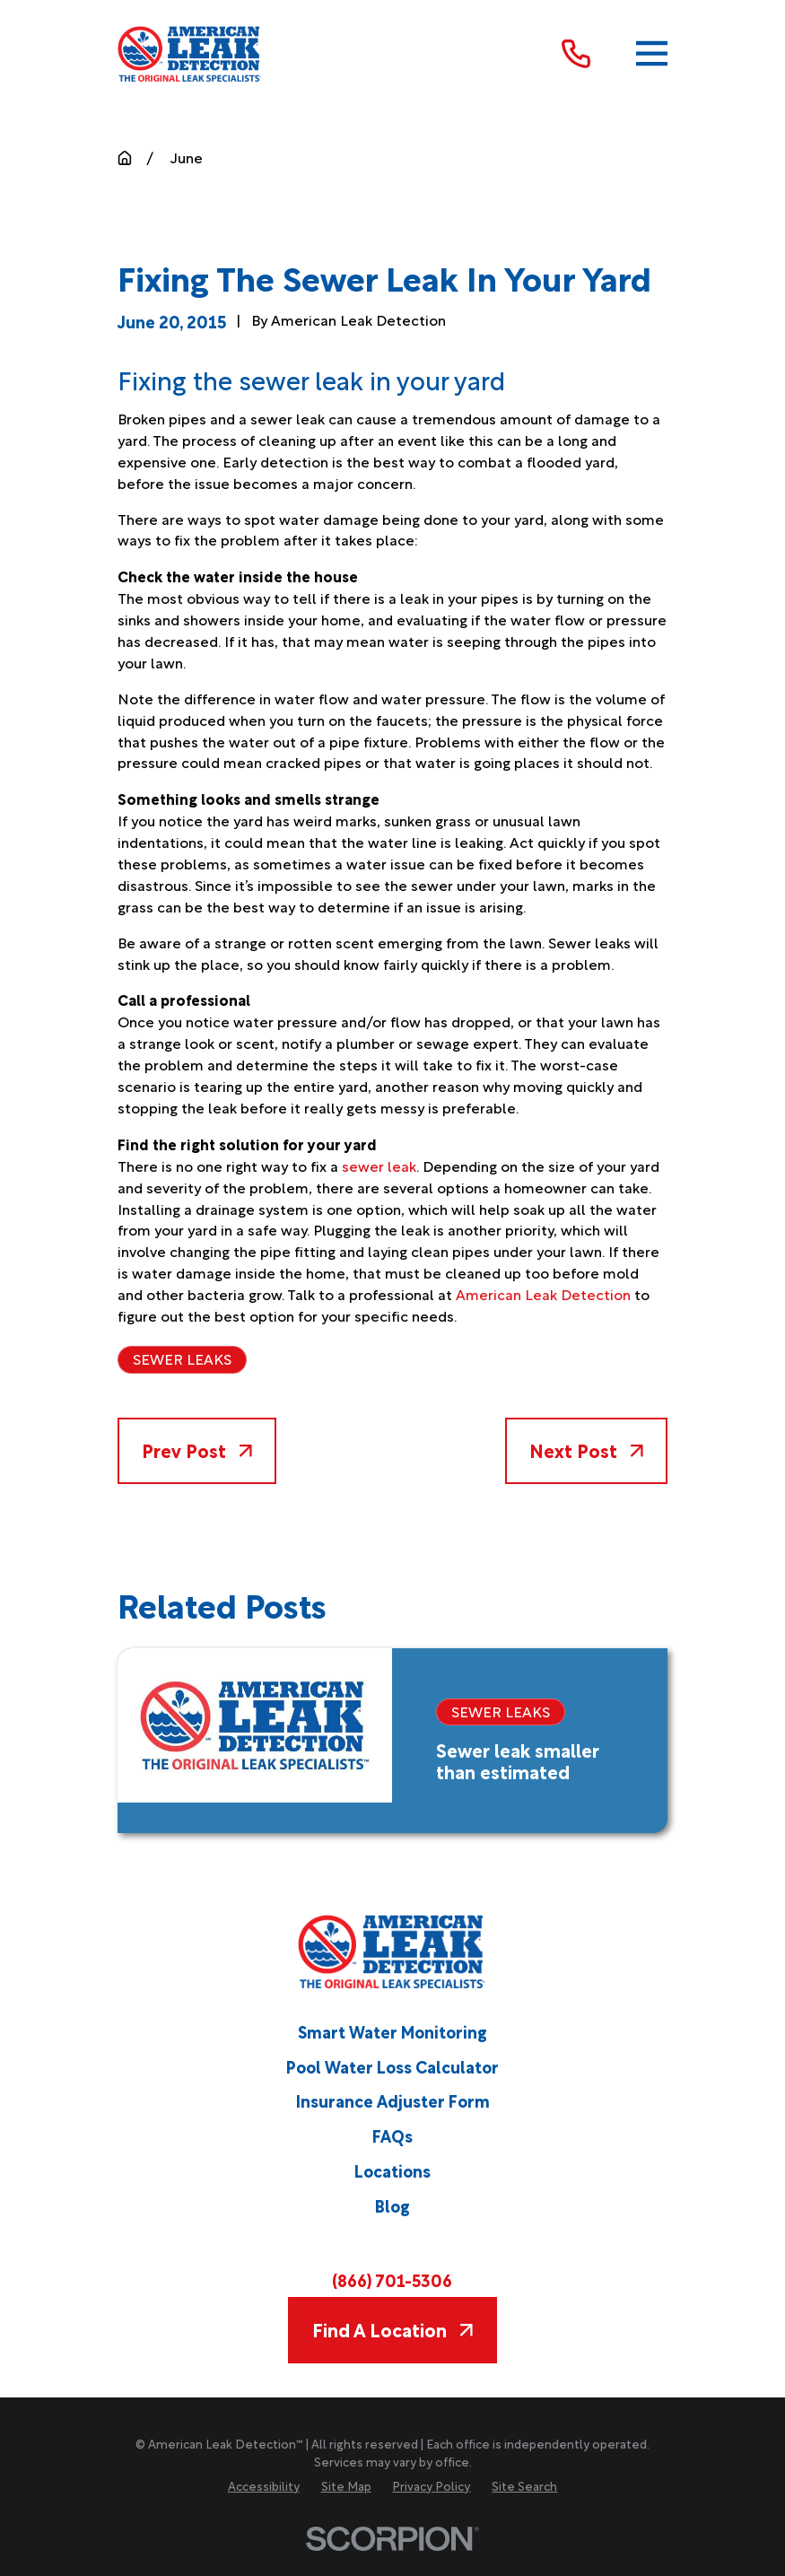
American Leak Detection (543, 1294)
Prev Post (196, 1449)
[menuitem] (264, 2486)
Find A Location (392, 2329)
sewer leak (379, 1165)
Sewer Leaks (182, 1358)
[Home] (190, 54)
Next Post (585, 1449)
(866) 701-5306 (392, 2279)
